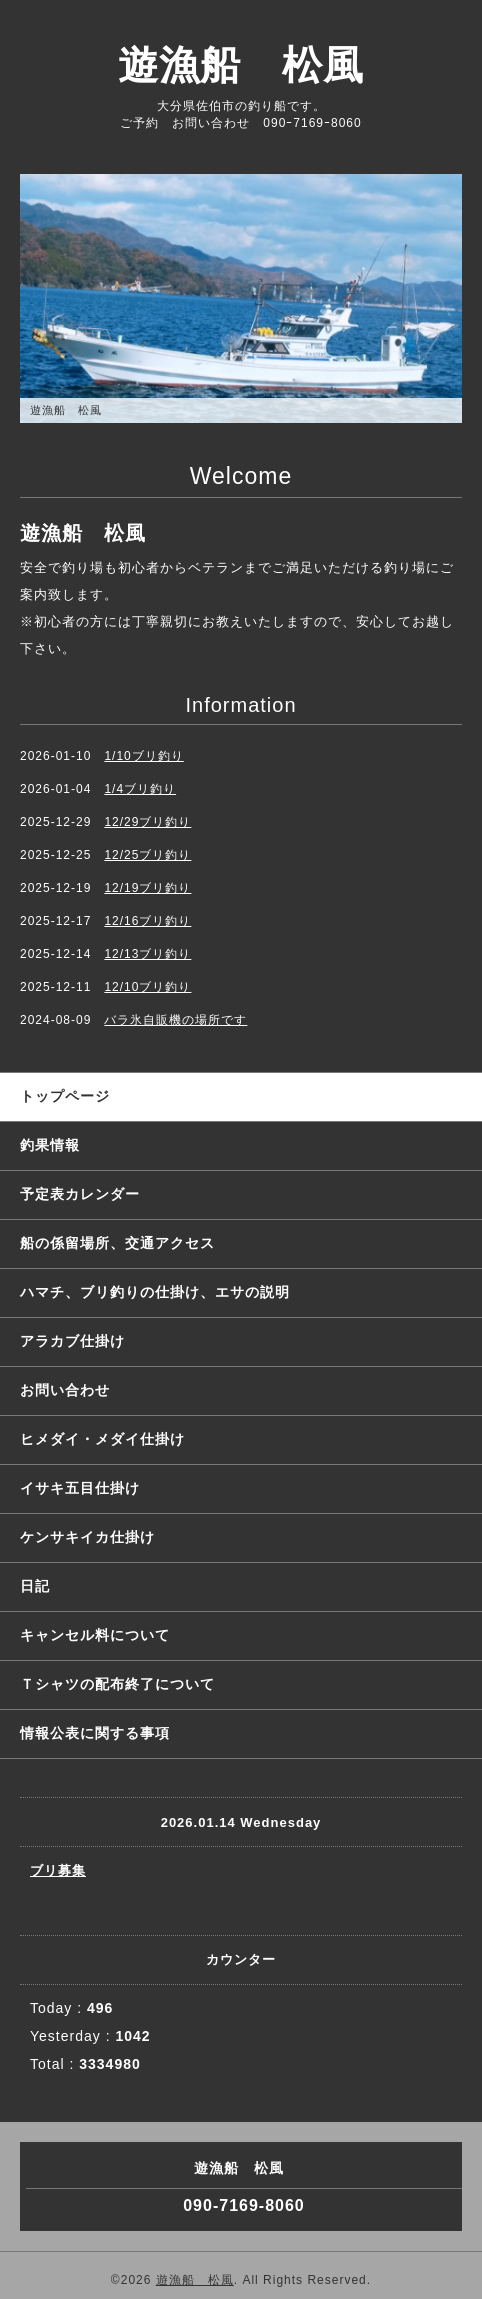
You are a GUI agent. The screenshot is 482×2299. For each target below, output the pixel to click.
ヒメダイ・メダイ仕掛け (102, 1439)
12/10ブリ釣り (147, 987)
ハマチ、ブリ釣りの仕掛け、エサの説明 (155, 1292)
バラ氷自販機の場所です (175, 1020)
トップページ (65, 1096)
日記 (35, 1586)
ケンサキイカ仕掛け (87, 1537)
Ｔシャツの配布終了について (117, 1684)
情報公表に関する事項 (95, 1733)
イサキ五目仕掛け (80, 1488)
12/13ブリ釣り (147, 954)
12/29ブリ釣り (147, 822)
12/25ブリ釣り (147, 855)
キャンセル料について (95, 1635)
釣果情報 (50, 1145)
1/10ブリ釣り (143, 756)
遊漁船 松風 (241, 65)
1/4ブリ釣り (140, 789)
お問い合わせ (65, 1390)
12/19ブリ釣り (147, 888)
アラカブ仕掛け (72, 1341)
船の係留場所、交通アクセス (117, 1243)
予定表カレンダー (80, 1194)
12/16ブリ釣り (147, 921)
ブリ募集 (58, 1870)
